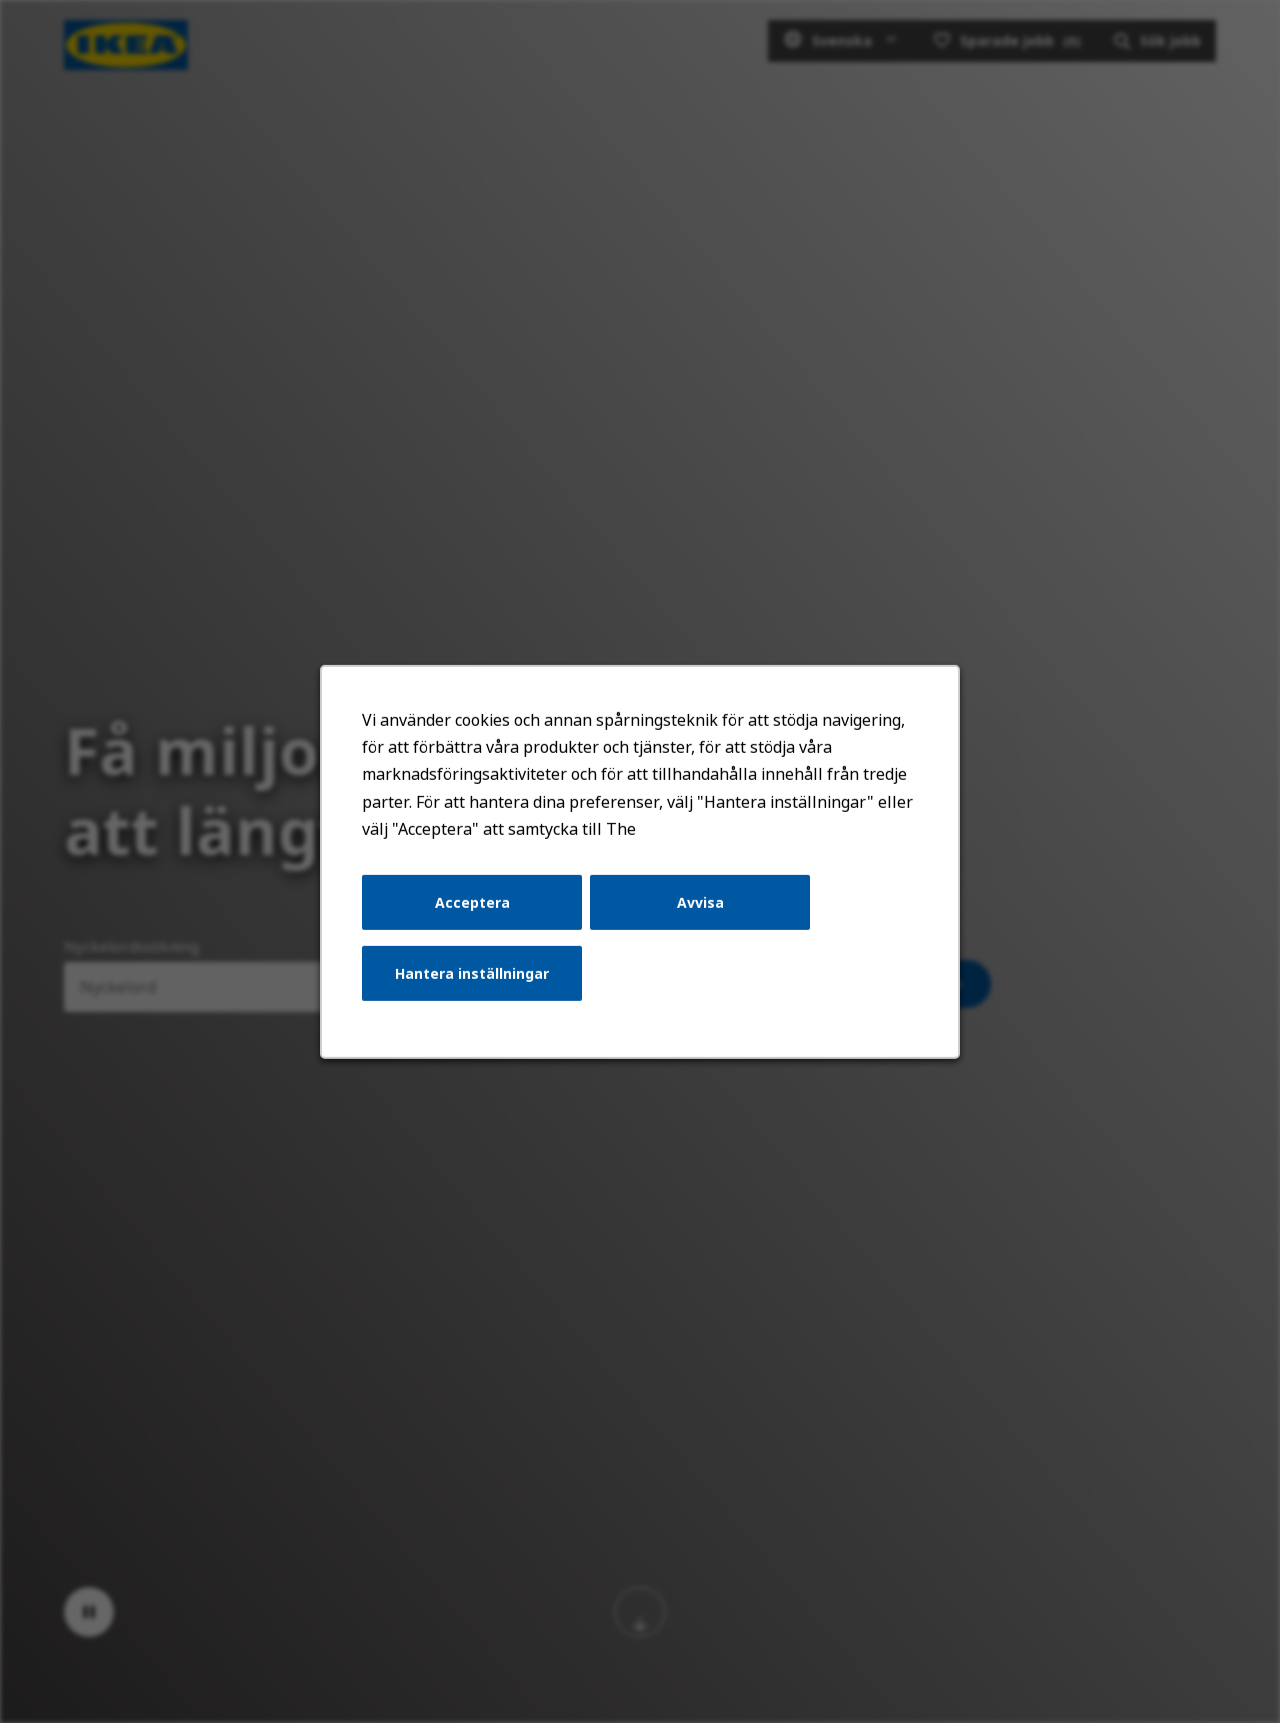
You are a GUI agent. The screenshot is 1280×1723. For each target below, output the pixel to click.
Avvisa (699, 908)
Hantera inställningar (475, 978)
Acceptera (476, 908)
